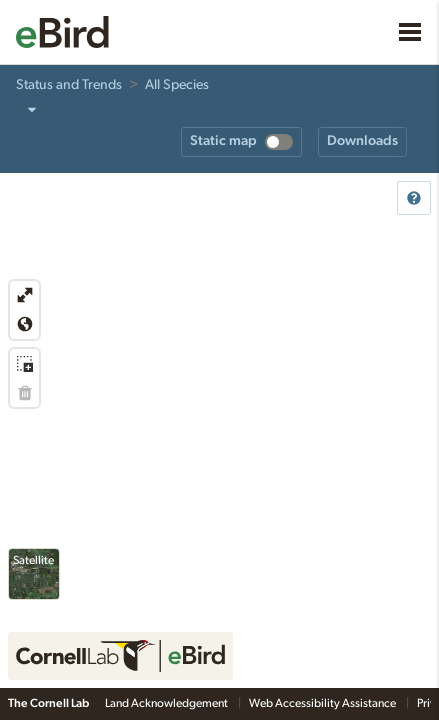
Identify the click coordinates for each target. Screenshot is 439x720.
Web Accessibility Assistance (323, 703)
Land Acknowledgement (167, 703)
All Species (177, 85)
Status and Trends (69, 85)
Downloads (362, 141)
